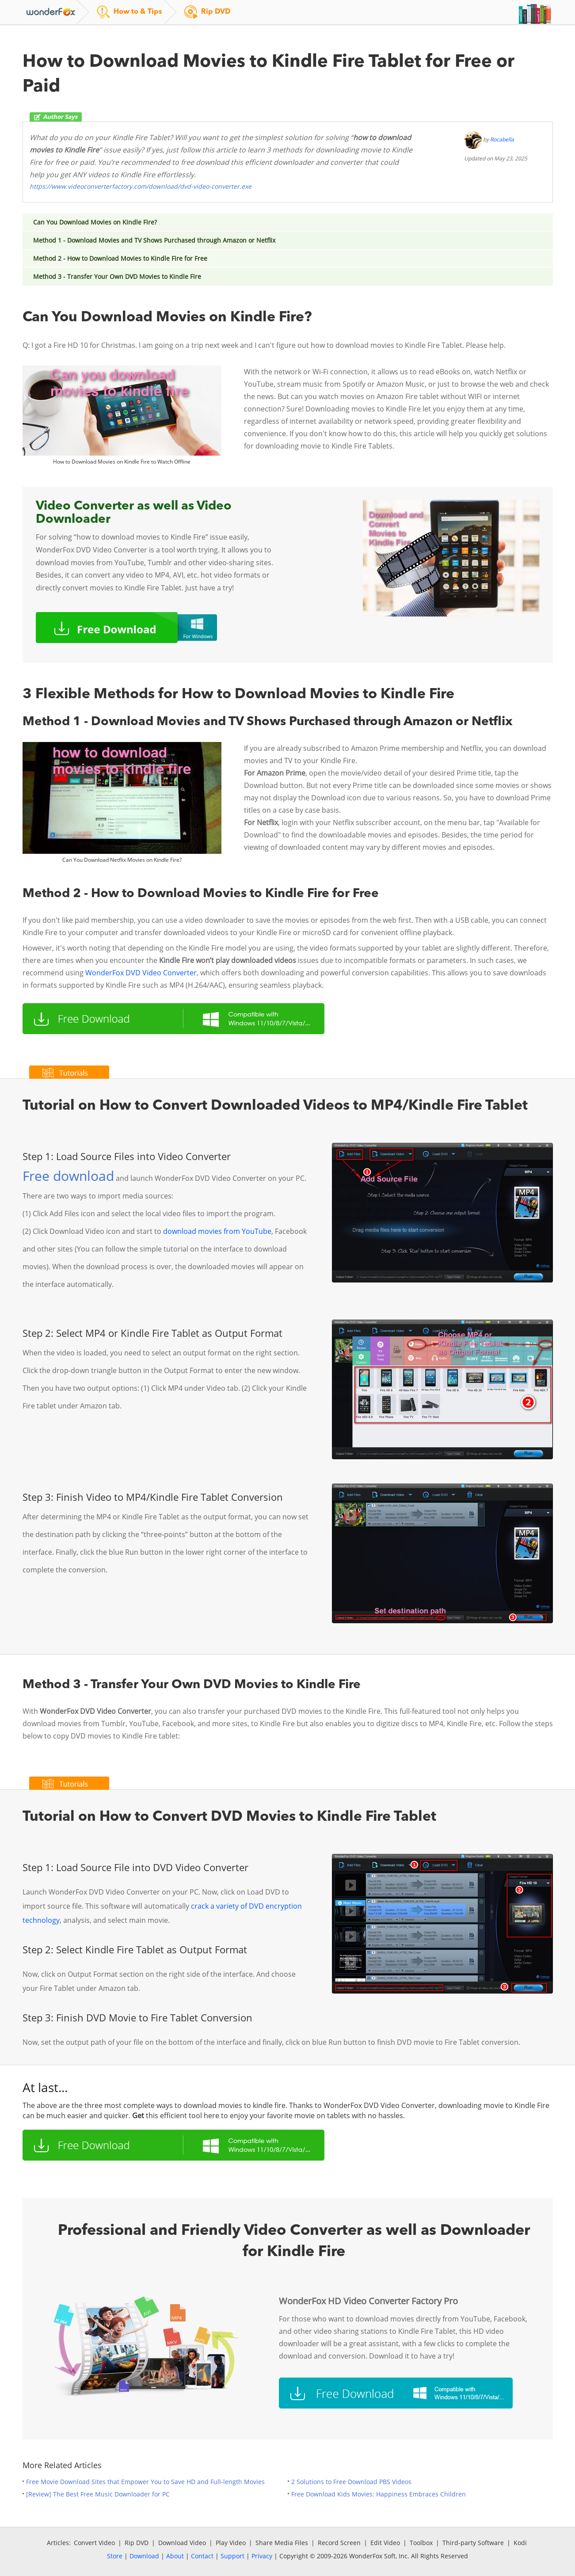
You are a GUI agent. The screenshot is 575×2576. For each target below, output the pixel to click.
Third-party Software (473, 2542)
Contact (202, 2556)
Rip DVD (137, 2542)
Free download (68, 1176)
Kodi (520, 2542)
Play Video (231, 2542)
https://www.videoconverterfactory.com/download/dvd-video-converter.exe (140, 186)
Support (232, 2556)
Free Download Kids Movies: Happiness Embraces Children (378, 2494)
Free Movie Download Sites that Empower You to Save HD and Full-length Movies (145, 2481)
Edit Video (385, 2542)
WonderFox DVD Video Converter (141, 973)
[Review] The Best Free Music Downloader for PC (98, 2494)
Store (114, 2556)
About (175, 2556)
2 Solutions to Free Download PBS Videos (351, 2481)
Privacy (261, 2556)
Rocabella (502, 139)
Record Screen (339, 2542)
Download (144, 2556)
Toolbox (421, 2542)
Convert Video (94, 2542)
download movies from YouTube (217, 1231)
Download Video (182, 2542)
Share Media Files (281, 2542)
